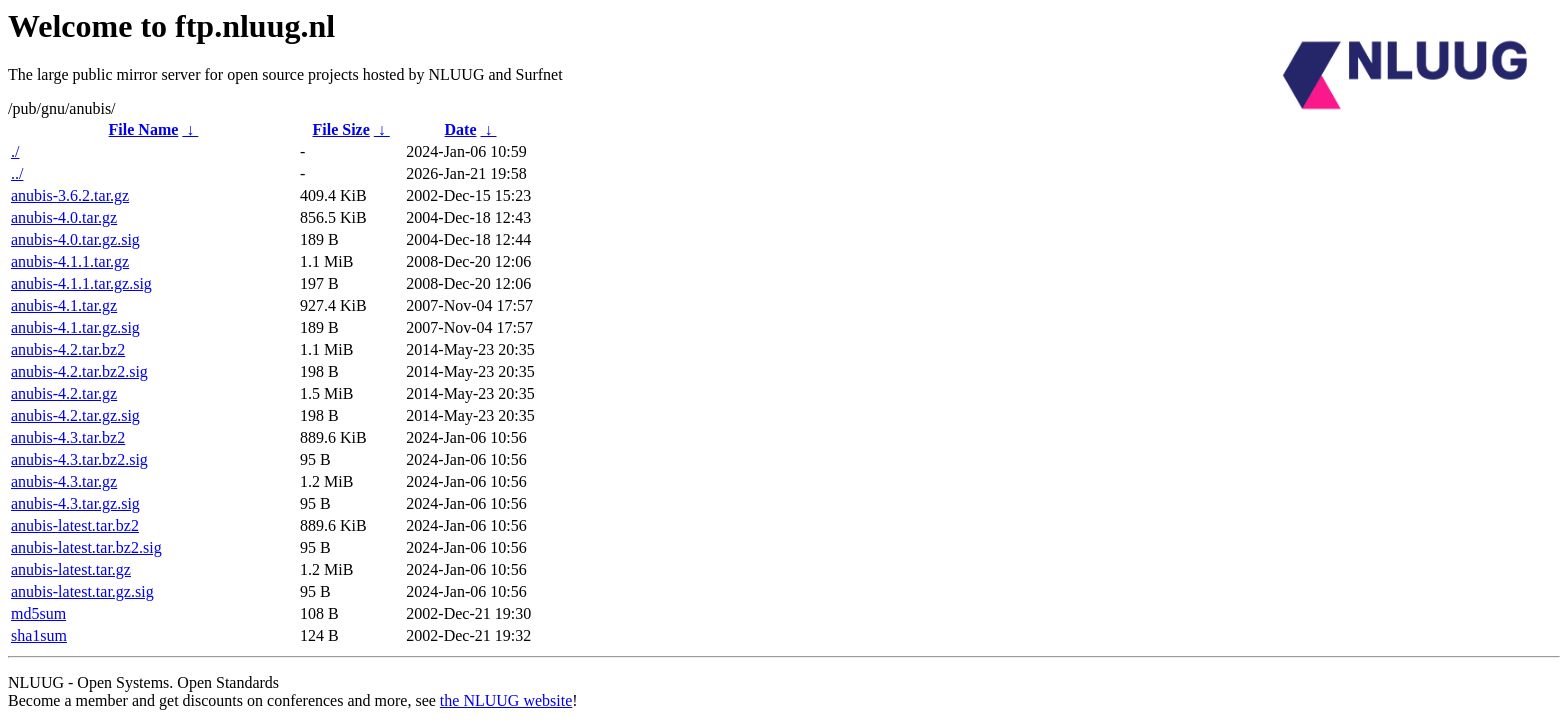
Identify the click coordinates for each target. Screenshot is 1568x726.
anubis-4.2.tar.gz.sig (75, 415)
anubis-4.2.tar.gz (64, 393)
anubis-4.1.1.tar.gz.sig (81, 283)
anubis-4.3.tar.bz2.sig (79, 459)
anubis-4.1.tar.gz (64, 305)
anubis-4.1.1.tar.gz (70, 261)
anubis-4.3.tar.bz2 (68, 437)
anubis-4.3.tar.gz (64, 481)
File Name (144, 129)
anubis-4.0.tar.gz (64, 217)
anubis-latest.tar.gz (71, 569)
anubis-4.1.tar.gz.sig (75, 327)
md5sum (38, 613)
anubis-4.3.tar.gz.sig (75, 503)
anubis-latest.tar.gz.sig (82, 591)
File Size (340, 129)
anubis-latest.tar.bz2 (75, 525)
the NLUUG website (506, 700)
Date (461, 129)
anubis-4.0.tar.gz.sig (75, 239)
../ (17, 173)
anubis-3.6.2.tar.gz (70, 195)
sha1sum (39, 635)
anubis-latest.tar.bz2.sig (86, 547)
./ (15, 151)
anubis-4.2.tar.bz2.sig (79, 371)
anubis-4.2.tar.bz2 (68, 349)
